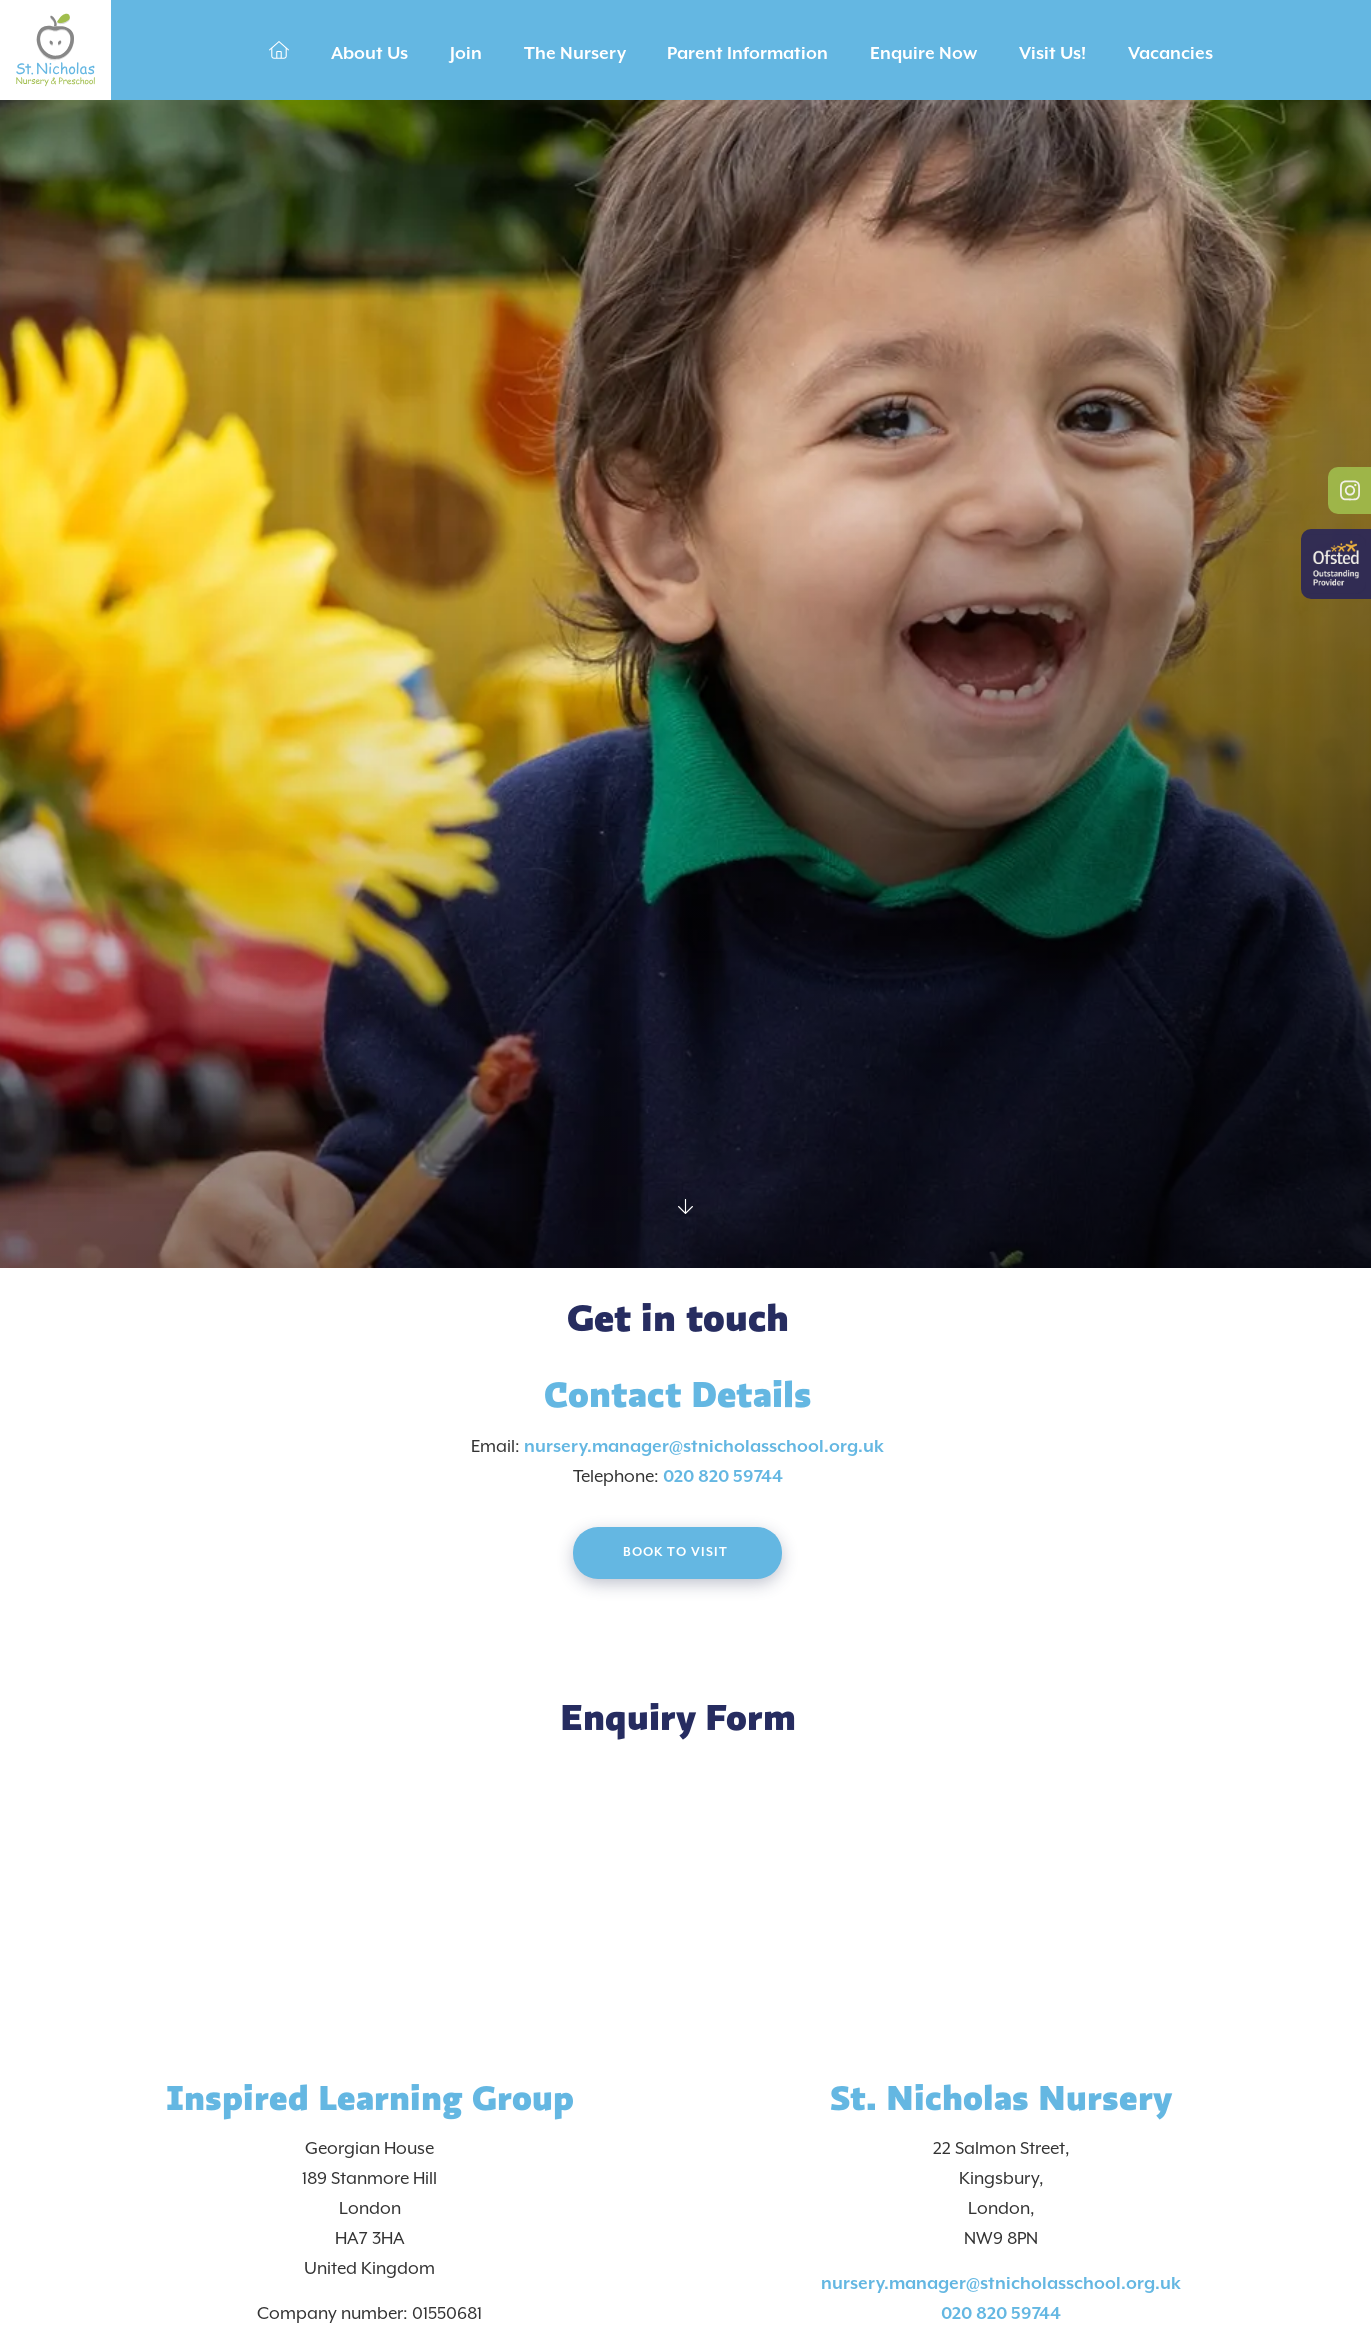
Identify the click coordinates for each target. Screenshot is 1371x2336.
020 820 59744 (723, 1477)
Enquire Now (923, 54)
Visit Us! (1052, 54)
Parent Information (747, 54)
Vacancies (1170, 54)
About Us (369, 54)
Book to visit (677, 1552)
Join (466, 54)
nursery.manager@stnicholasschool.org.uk (704, 1447)
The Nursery (575, 54)
